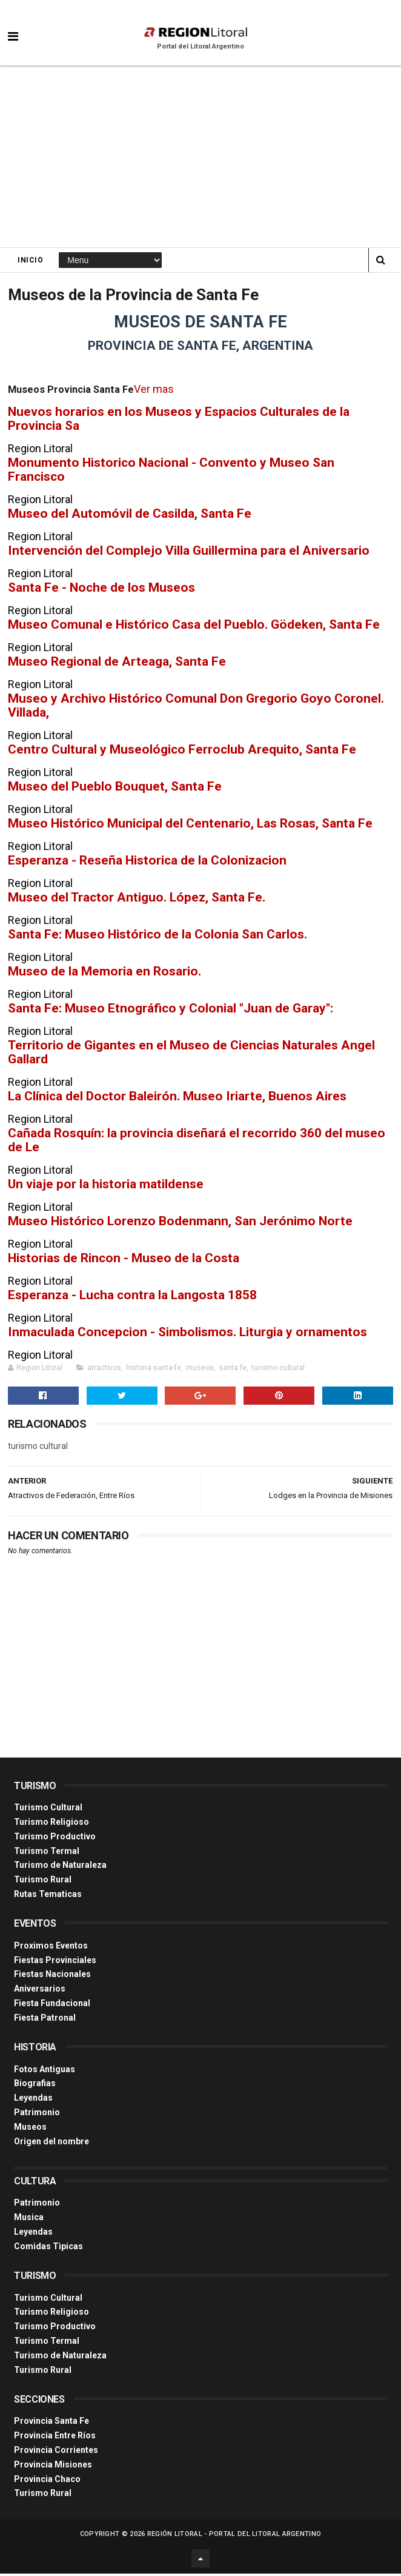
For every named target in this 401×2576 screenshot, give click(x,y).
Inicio (30, 261)
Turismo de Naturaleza (60, 1868)
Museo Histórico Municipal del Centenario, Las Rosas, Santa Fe (190, 826)
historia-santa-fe (153, 1371)
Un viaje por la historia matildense (106, 1186)
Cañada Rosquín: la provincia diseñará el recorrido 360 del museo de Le (196, 1142)
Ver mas (153, 392)
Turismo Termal (46, 1853)
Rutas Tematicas (48, 1896)
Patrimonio (37, 2114)
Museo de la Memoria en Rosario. (104, 974)
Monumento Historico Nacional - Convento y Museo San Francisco (171, 472)
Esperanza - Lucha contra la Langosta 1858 (132, 1297)
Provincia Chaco (47, 2481)
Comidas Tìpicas (48, 2248)
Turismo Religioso (51, 1824)
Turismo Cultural (48, 1810)
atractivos (104, 1371)
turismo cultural (278, 1371)
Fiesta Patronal (45, 2020)
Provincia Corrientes (56, 2452)
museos (200, 1371)
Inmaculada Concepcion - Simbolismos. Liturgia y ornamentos (187, 1334)
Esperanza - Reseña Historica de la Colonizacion (147, 863)
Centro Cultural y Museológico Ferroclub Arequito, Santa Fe (182, 752)
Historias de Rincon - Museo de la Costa (123, 1260)
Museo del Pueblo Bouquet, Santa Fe (115, 789)
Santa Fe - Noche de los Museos (101, 590)
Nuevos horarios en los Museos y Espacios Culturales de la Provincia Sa (179, 421)
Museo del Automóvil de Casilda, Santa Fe (129, 516)
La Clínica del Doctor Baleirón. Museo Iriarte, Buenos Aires (177, 1098)
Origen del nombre (51, 2144)
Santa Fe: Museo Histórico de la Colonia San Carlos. (157, 937)
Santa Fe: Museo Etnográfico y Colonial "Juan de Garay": (170, 1011)
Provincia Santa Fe (51, 2424)
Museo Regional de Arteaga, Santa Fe (117, 664)
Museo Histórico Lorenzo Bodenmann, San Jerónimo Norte (180, 1223)
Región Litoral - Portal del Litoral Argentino (234, 2536)
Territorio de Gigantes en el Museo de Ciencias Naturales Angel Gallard (191, 1054)
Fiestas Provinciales (55, 1962)
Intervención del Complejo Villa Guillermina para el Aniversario (189, 553)
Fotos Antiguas (44, 2071)
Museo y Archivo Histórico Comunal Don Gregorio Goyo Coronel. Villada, (196, 708)
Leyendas (33, 2100)
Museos (30, 2129)
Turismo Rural (42, 1882)
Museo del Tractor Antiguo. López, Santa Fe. (136, 900)
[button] (13, 27)
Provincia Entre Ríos (55, 2438)
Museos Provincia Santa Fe (70, 392)
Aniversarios (39, 1991)
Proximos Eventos (51, 1948)
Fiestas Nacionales (52, 1977)
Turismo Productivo (55, 1839)
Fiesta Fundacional (52, 2005)
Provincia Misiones (53, 2467)
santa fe (233, 1371)
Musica (29, 2219)
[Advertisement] (200, 158)
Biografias (35, 2086)
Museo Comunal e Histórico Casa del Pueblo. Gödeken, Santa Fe (194, 627)
